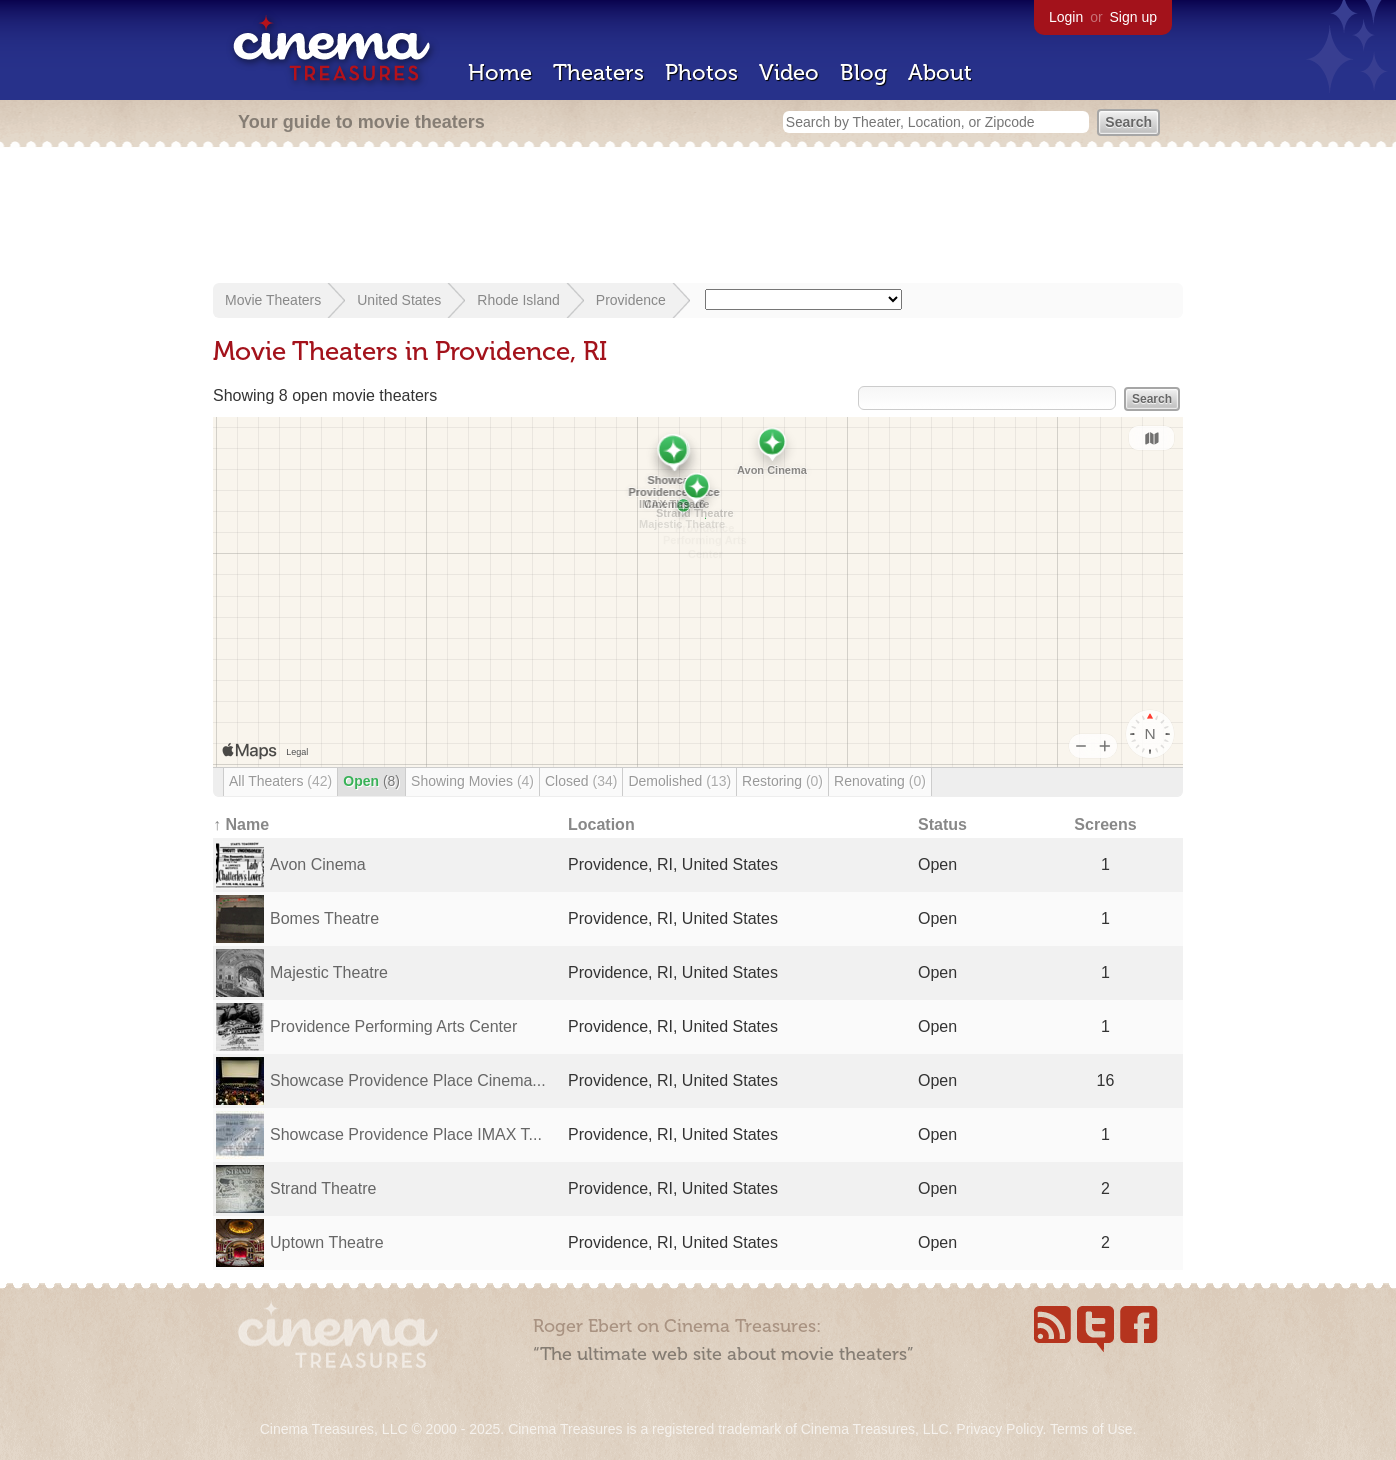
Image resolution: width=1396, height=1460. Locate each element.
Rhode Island (518, 300)
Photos (701, 72)
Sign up (1133, 17)
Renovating (880, 781)
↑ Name (241, 824)
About (940, 72)
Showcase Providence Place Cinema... (408, 1080)
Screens (1105, 824)
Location (601, 824)
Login (1066, 17)
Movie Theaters (273, 300)
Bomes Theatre (324, 918)
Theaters (598, 72)
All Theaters (280, 781)
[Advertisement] (698, 217)
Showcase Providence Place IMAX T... (406, 1134)
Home (500, 72)
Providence (631, 300)
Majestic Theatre (329, 972)
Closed (581, 781)
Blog (863, 72)
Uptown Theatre (327, 1242)
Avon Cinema (318, 864)
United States (399, 300)
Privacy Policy (999, 1429)
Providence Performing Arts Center (393, 1026)
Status (942, 824)
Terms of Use (1091, 1429)
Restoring (782, 781)
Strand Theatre (323, 1188)
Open (371, 781)
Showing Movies (472, 781)
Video (789, 72)
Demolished (679, 781)
